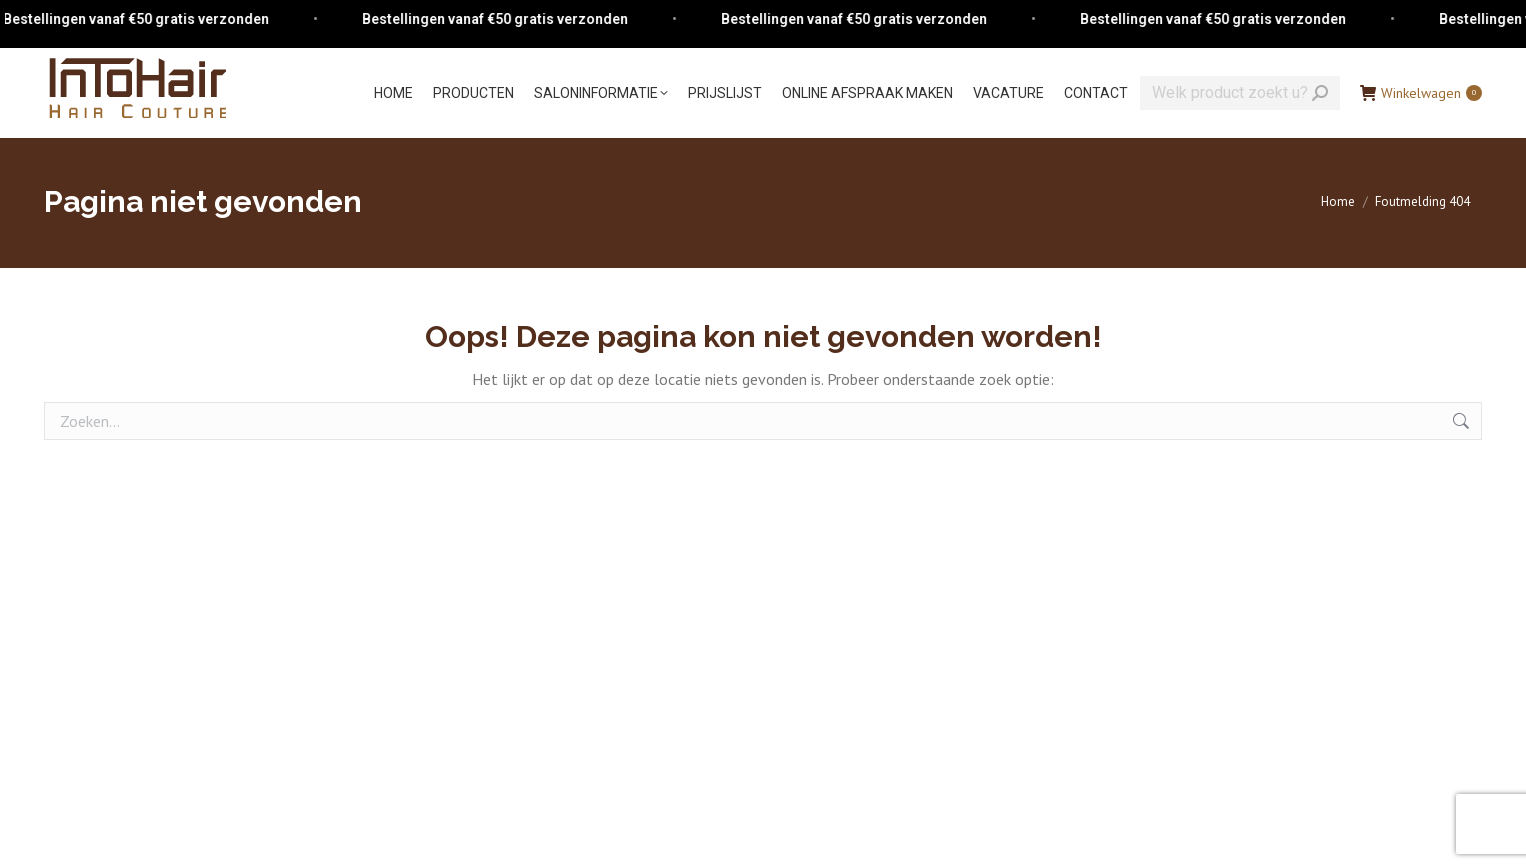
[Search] (1240, 93)
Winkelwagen (1421, 93)
